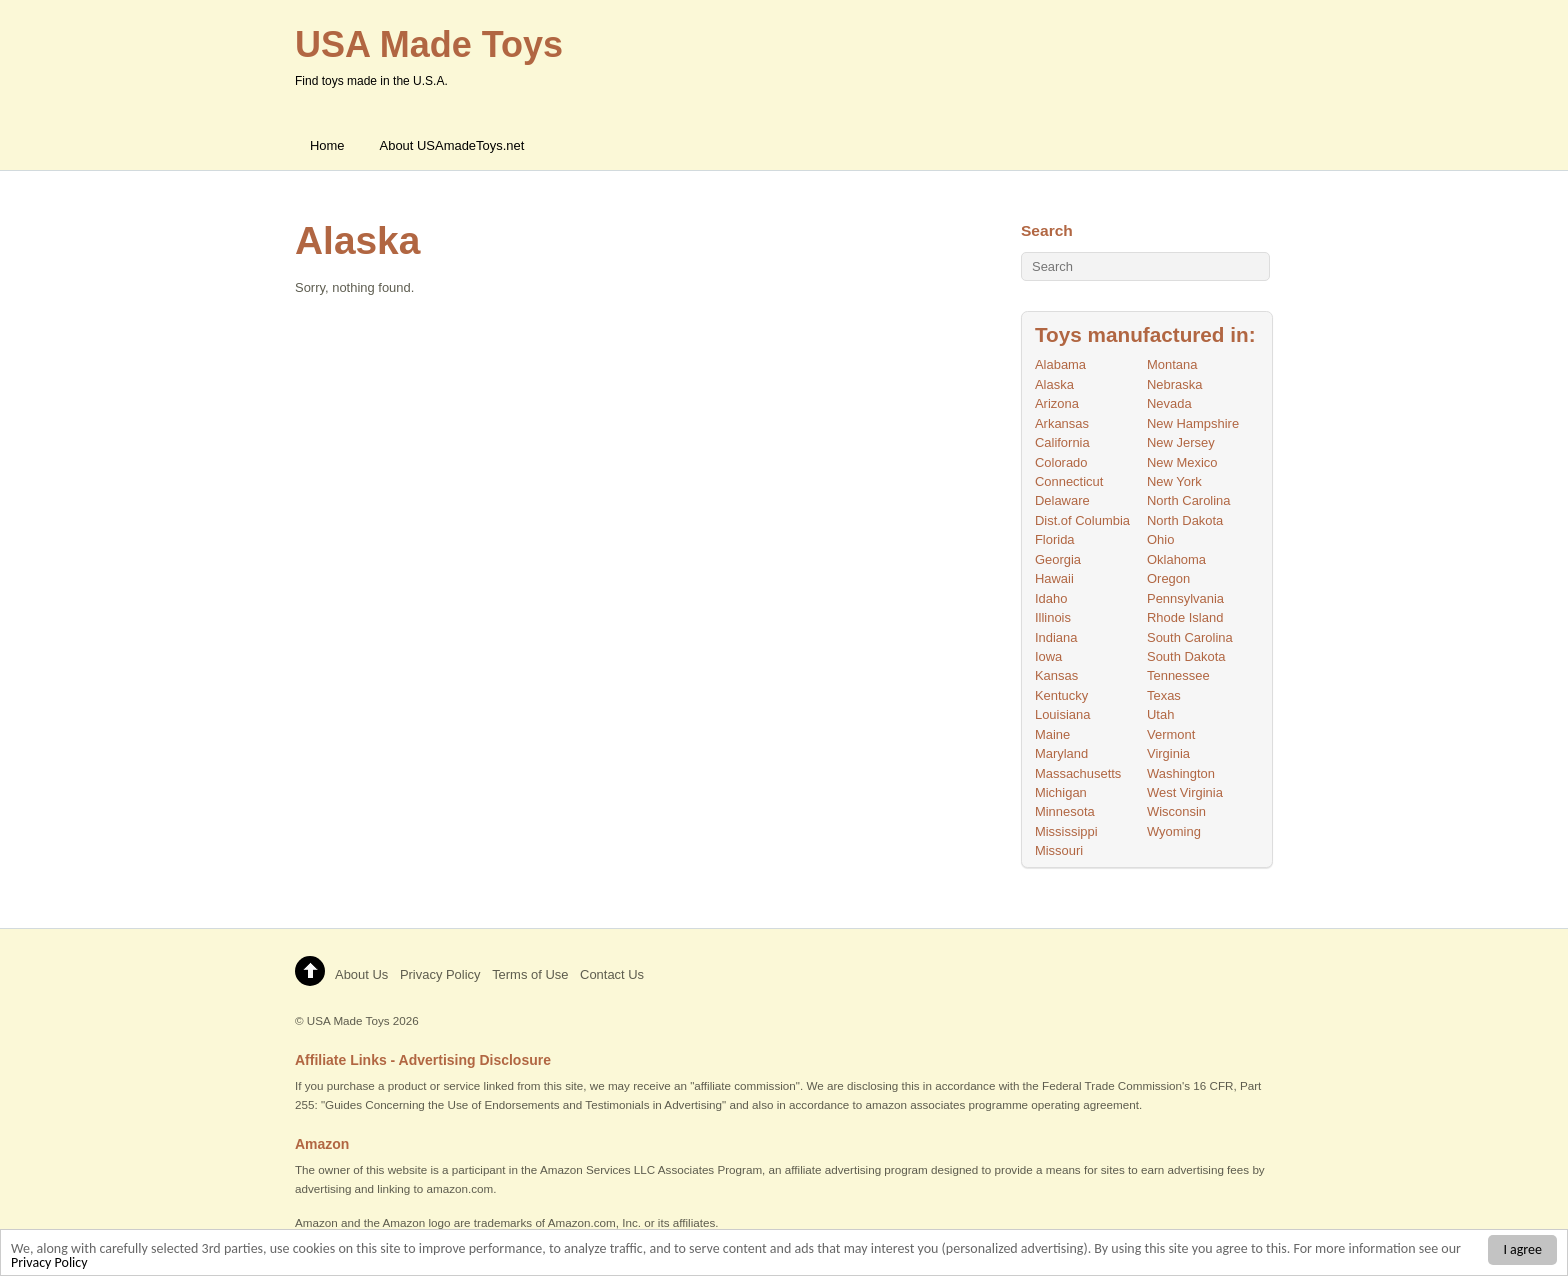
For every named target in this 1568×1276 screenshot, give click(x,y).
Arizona (1057, 403)
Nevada (1169, 403)
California (1062, 442)
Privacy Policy (49, 1264)
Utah (1160, 714)
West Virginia (1185, 792)
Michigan (1061, 792)
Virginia (1168, 753)
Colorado (1061, 462)
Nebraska (1174, 384)
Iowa (1048, 656)
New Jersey (1181, 442)
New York (1174, 481)
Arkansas (1062, 423)
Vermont (1171, 734)
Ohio (1160, 539)
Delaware (1062, 500)
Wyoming (1174, 831)
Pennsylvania (1185, 598)
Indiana (1056, 637)
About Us (361, 974)
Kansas (1056, 675)
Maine (1052, 734)
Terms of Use (530, 974)
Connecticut (1069, 481)
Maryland (1061, 753)
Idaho (1051, 598)
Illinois (1053, 617)
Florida (1055, 539)
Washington (1181, 773)
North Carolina (1189, 500)
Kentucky (1061, 695)
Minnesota (1065, 811)
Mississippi (1066, 831)
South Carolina (1190, 637)
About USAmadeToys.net (452, 145)
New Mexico (1182, 462)
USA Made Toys (348, 1020)
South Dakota (1186, 656)
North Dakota (1185, 520)
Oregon (1168, 578)
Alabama (1060, 364)
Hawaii (1054, 578)
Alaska (1054, 384)
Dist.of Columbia (1082, 520)
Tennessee (1178, 675)
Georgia (1058, 559)
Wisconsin (1176, 811)
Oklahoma (1176, 559)
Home (327, 145)
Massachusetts (1078, 773)
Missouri (1059, 850)
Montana (1172, 364)
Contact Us (612, 974)
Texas (1164, 695)
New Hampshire (1193, 423)
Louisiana (1062, 714)
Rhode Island (1185, 617)
